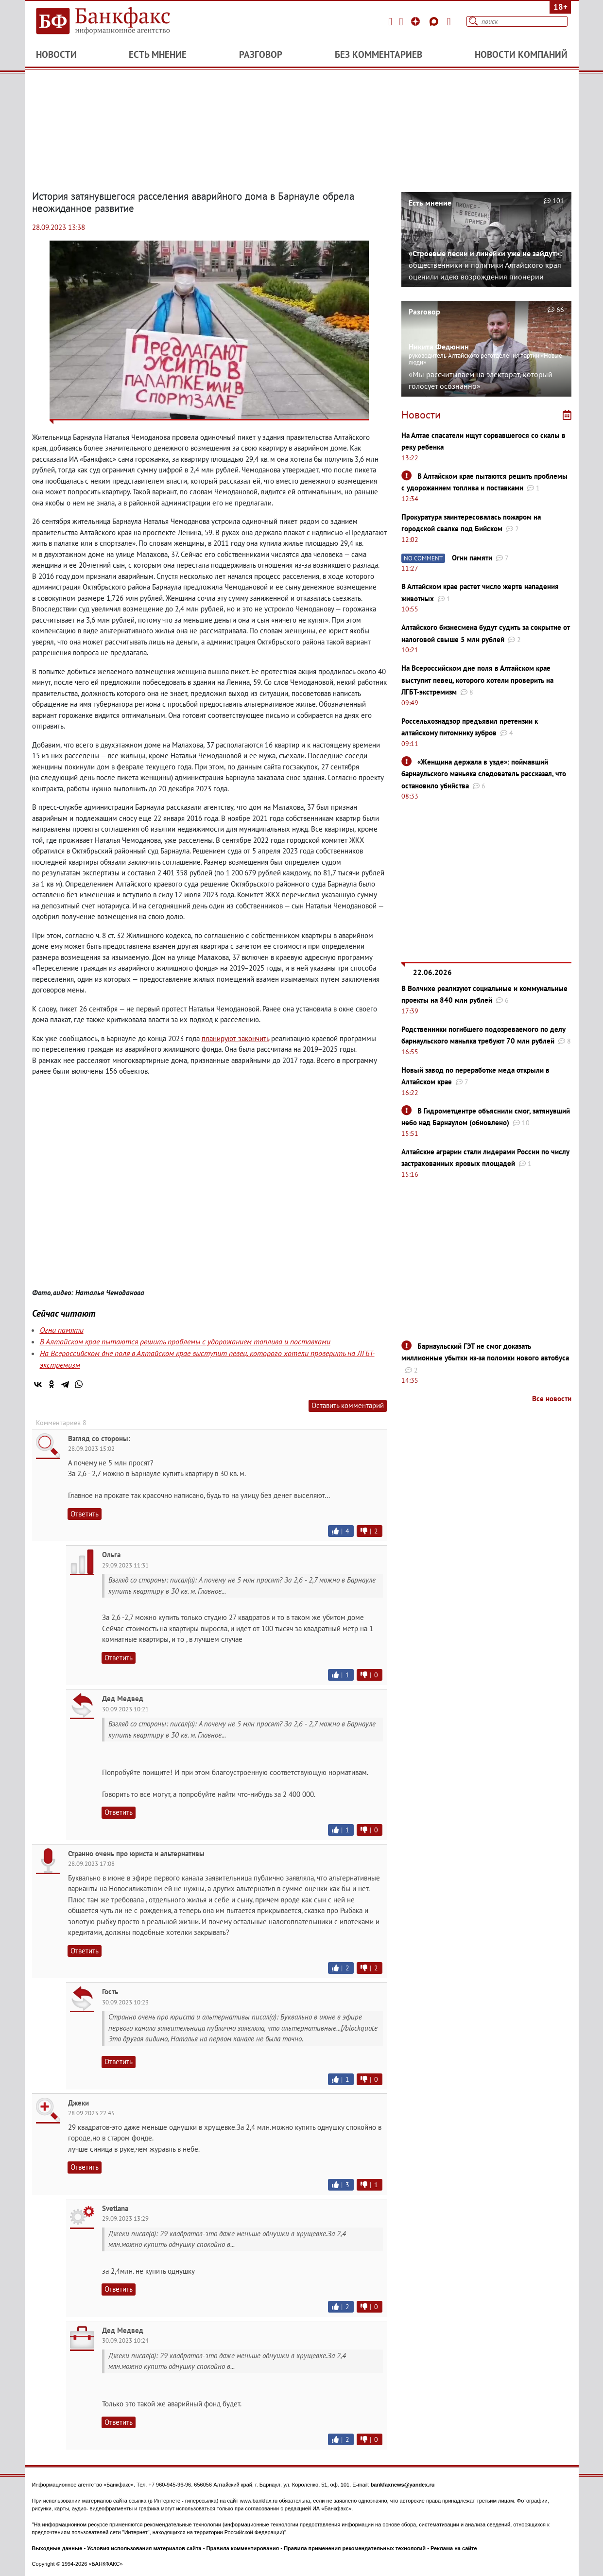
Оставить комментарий (347, 1405)
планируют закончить (235, 1038)
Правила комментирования (243, 2548)
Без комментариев (378, 54)
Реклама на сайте (454, 2548)
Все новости (551, 1398)
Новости (56, 54)
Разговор (260, 54)
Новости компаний (521, 54)
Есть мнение (158, 54)
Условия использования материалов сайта (144, 2548)
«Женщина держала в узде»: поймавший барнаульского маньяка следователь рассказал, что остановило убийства (483, 773)
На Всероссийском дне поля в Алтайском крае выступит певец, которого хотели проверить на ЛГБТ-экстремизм (477, 679)
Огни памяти (62, 1330)
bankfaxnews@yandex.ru (403, 2485)
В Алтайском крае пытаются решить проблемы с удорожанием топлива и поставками (185, 1341)
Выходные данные (57, 2548)
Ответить (84, 1513)
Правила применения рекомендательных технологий (355, 2548)
